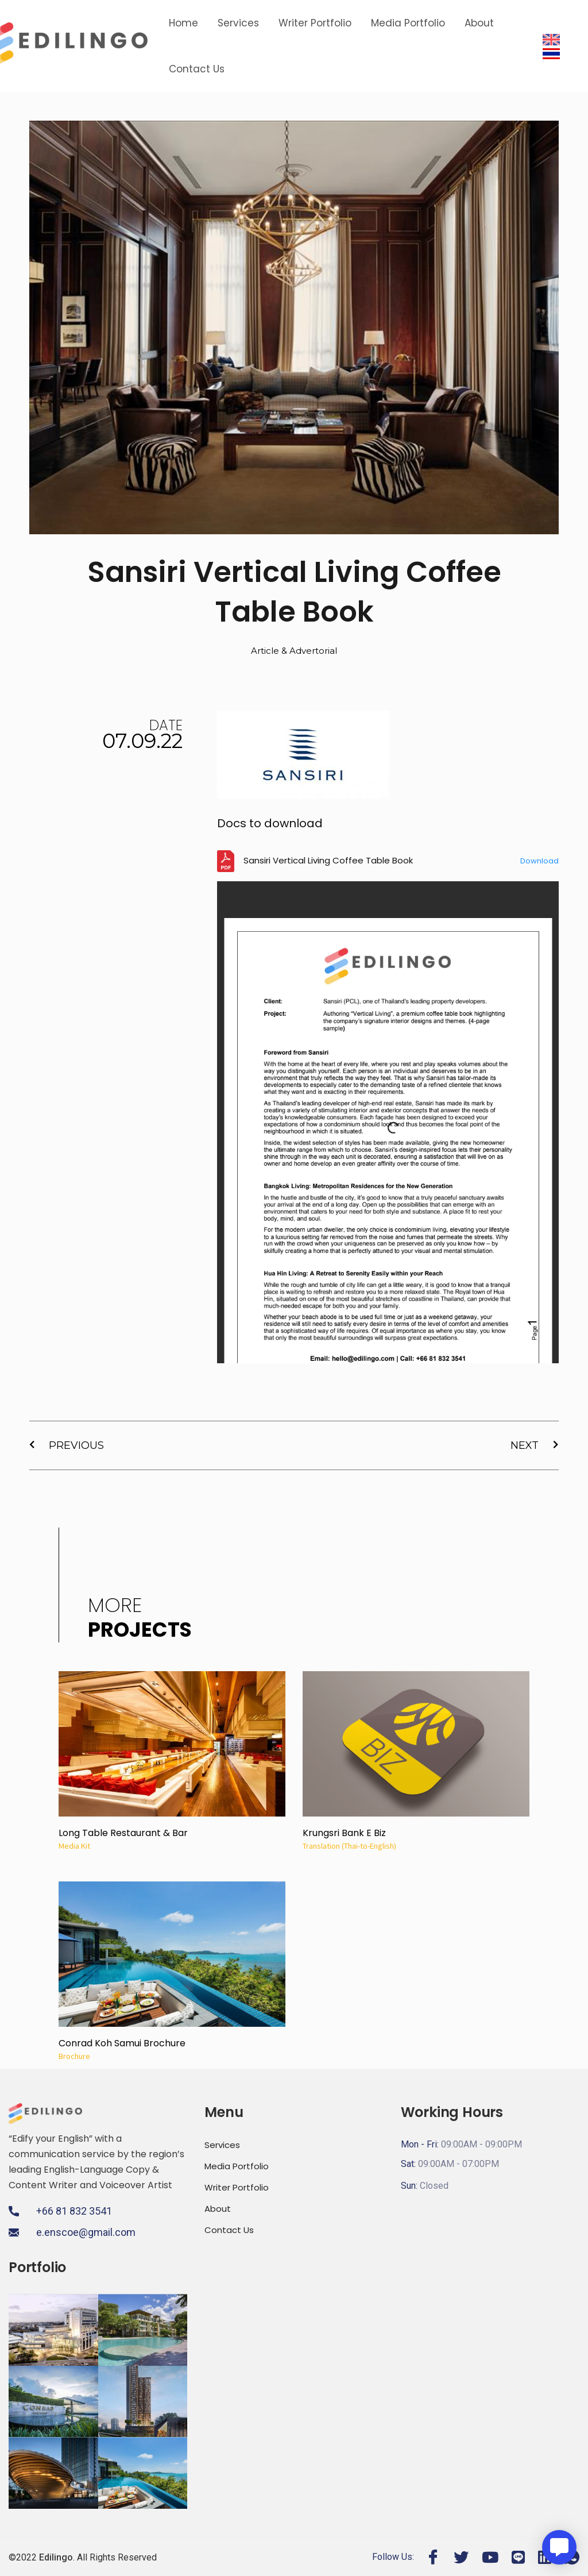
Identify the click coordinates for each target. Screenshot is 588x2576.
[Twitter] (461, 2557)
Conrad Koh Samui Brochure (122, 2043)
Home (183, 23)
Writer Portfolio (314, 23)
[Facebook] (432, 2557)
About (479, 23)
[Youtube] (490, 2557)
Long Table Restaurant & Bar (123, 1833)
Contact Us (197, 69)
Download (539, 860)
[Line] (518, 2557)
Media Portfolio (408, 23)
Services (238, 23)
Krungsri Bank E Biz (344, 1833)
